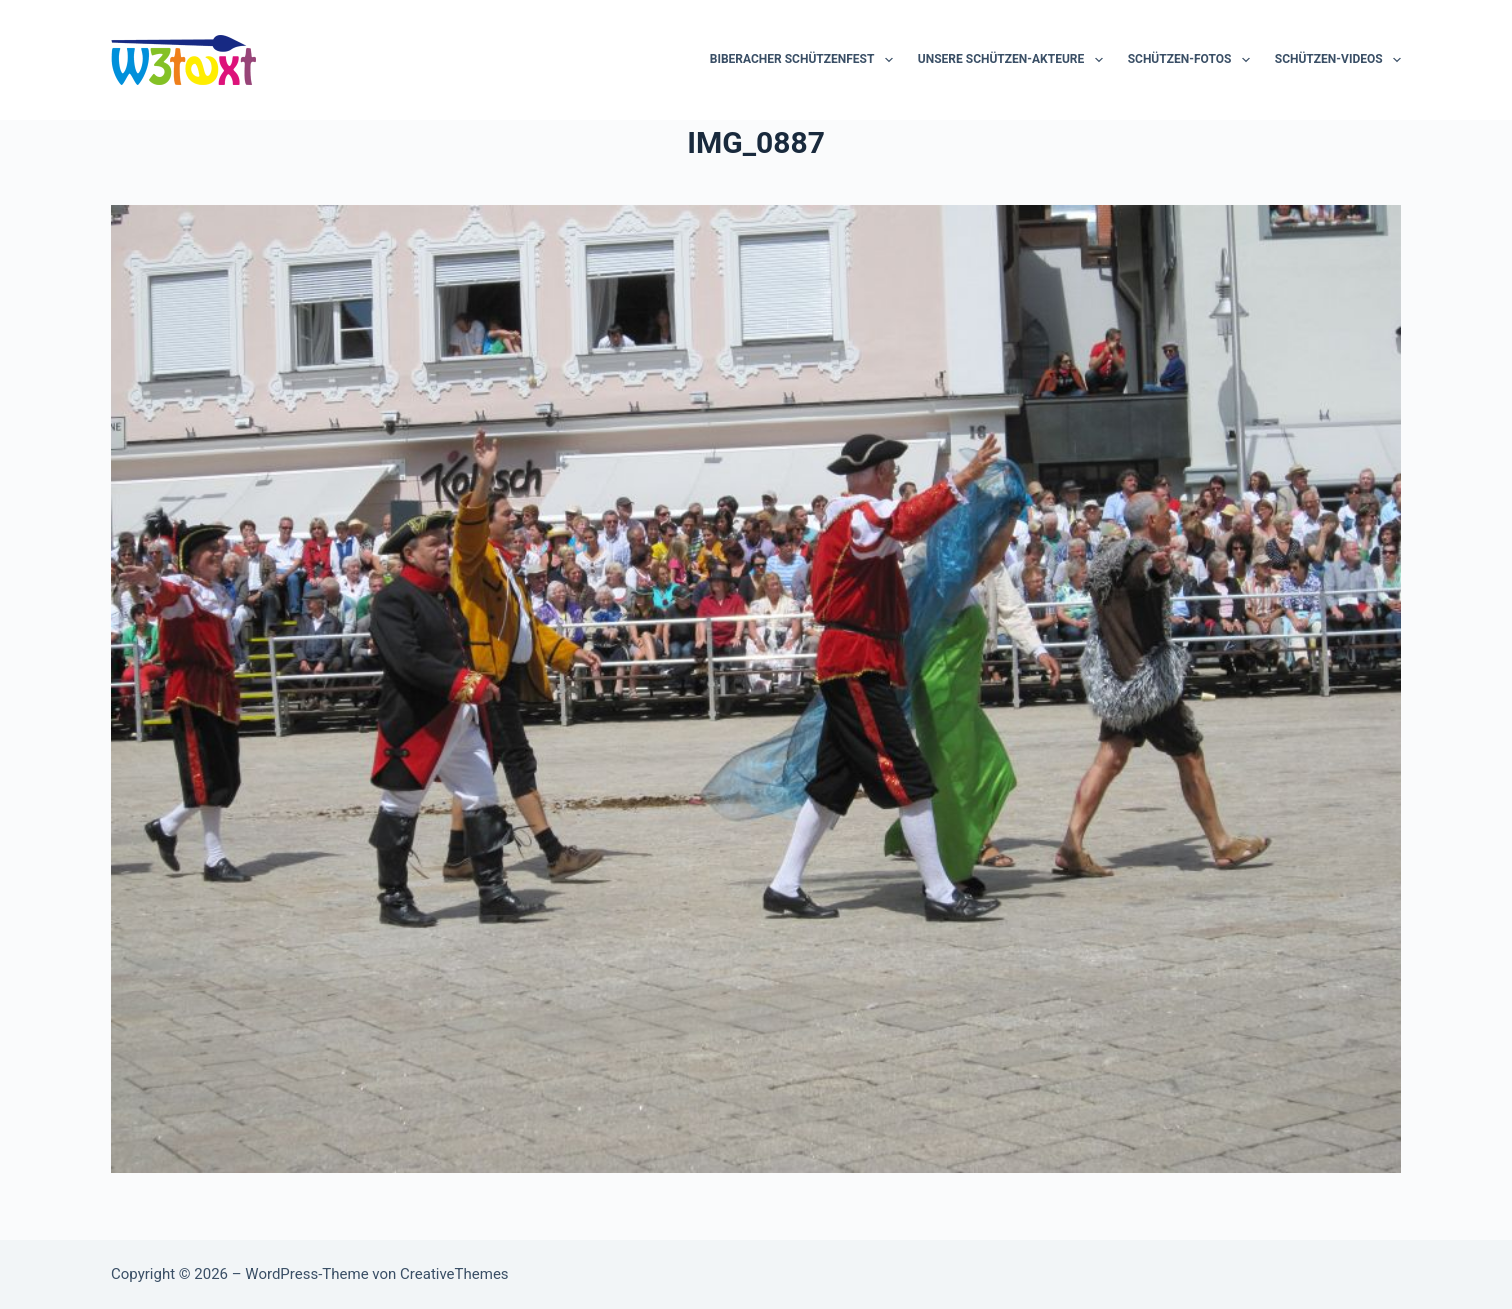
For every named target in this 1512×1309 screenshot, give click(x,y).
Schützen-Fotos (1193, 60)
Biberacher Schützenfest (805, 60)
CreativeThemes (454, 1274)
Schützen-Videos (1338, 60)
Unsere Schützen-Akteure (1014, 60)
